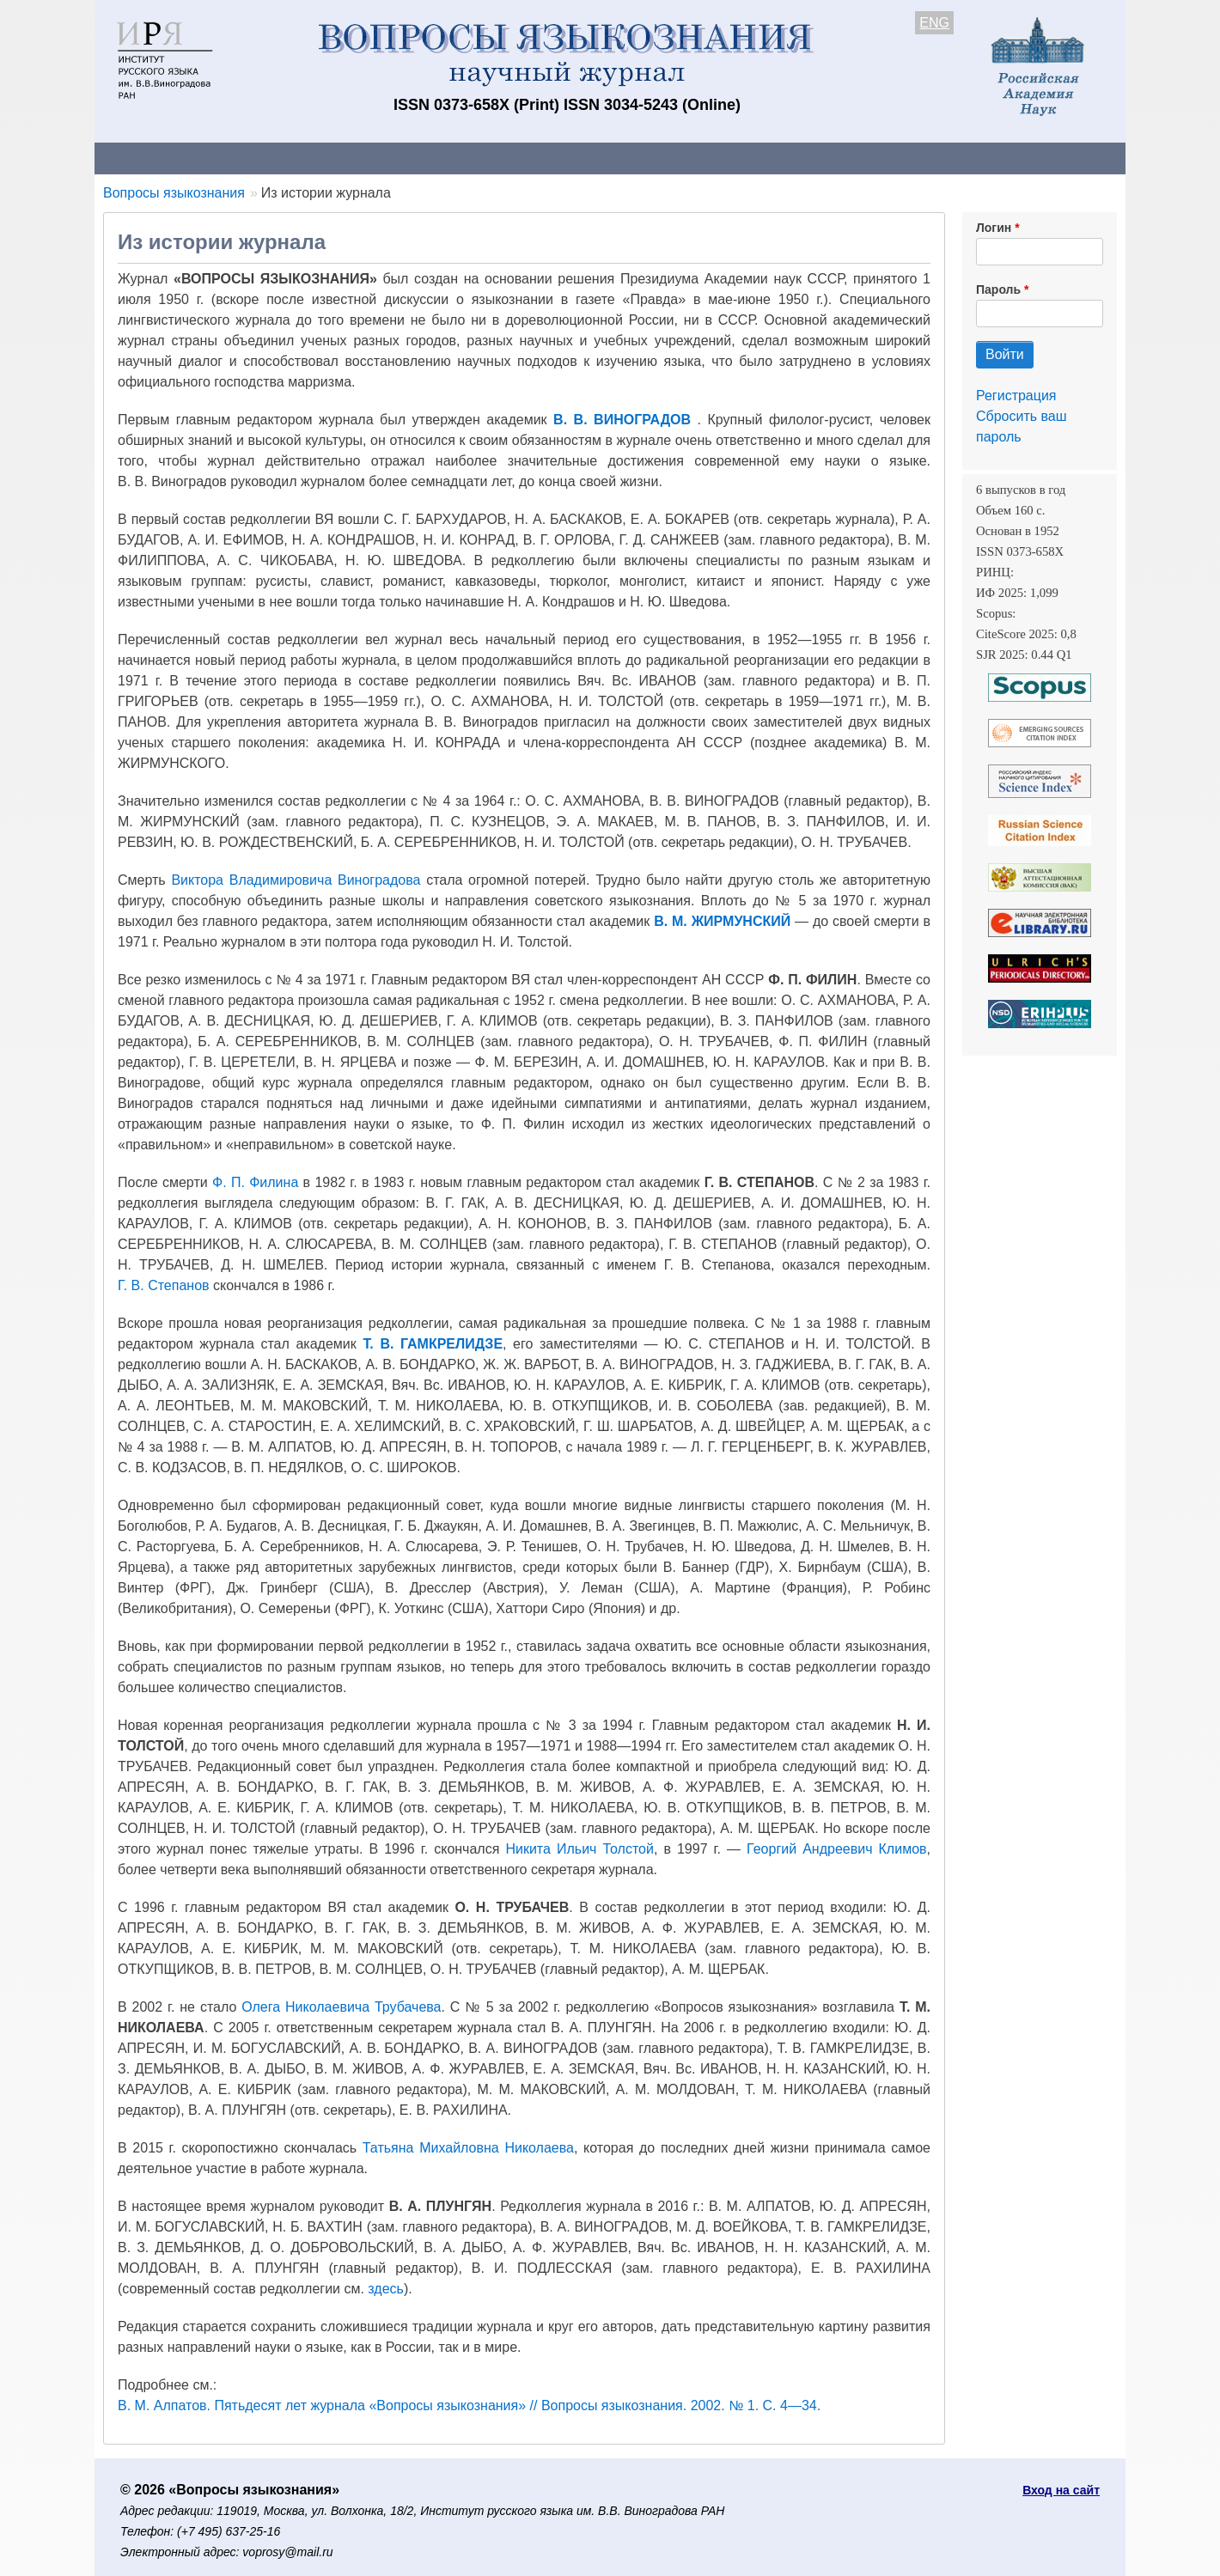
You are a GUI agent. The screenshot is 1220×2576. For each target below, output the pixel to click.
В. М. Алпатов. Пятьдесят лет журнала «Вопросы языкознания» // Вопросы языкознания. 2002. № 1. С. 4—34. (469, 2405)
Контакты (244, 157)
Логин (993, 227)
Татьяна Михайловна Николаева (468, 2148)
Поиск (962, 157)
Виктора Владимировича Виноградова (295, 880)
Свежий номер (444, 157)
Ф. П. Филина (255, 1182)
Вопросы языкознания (174, 193)
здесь (386, 2288)
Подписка (692, 157)
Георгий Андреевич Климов (836, 1849)
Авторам (336, 157)
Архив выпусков (575, 157)
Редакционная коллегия (833, 157)
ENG (934, 22)
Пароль (998, 289)
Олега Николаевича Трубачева (341, 2007)
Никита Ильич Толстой (579, 1849)
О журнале (146, 157)
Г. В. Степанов (164, 1285)
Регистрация (1016, 395)
